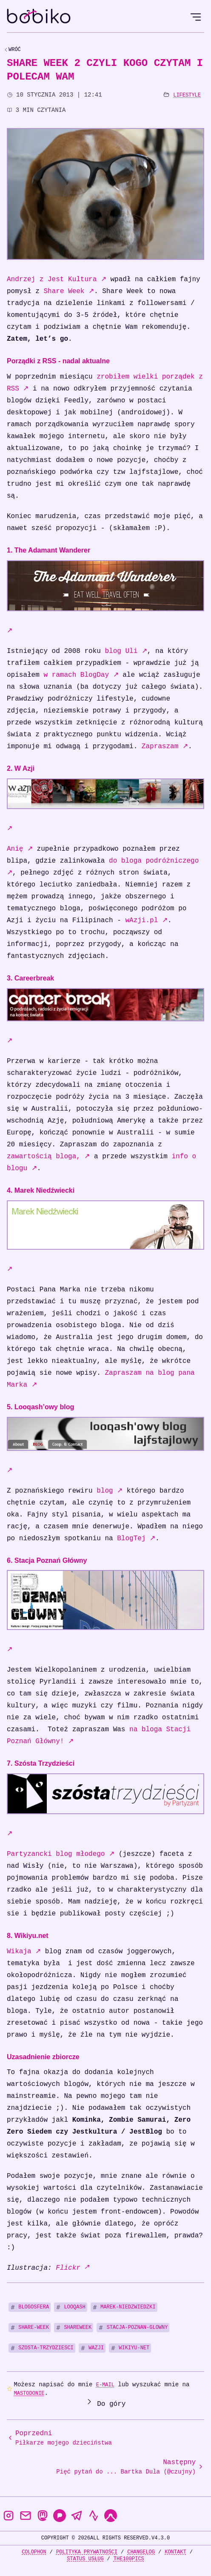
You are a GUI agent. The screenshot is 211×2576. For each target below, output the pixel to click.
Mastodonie (29, 2393)
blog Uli (126, 651)
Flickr (72, 2268)
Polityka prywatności (86, 2552)
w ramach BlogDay (80, 675)
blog (110, 1491)
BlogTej (136, 1538)
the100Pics (129, 2558)
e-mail (105, 2384)
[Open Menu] (195, 17)
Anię (20, 849)
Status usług (85, 2558)
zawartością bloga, (48, 1156)
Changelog (141, 2552)
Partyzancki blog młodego (60, 1854)
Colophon (34, 2552)
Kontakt (175, 2552)
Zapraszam (165, 746)
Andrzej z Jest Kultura (56, 279)
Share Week (68, 291)
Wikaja (24, 1951)
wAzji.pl (146, 920)
